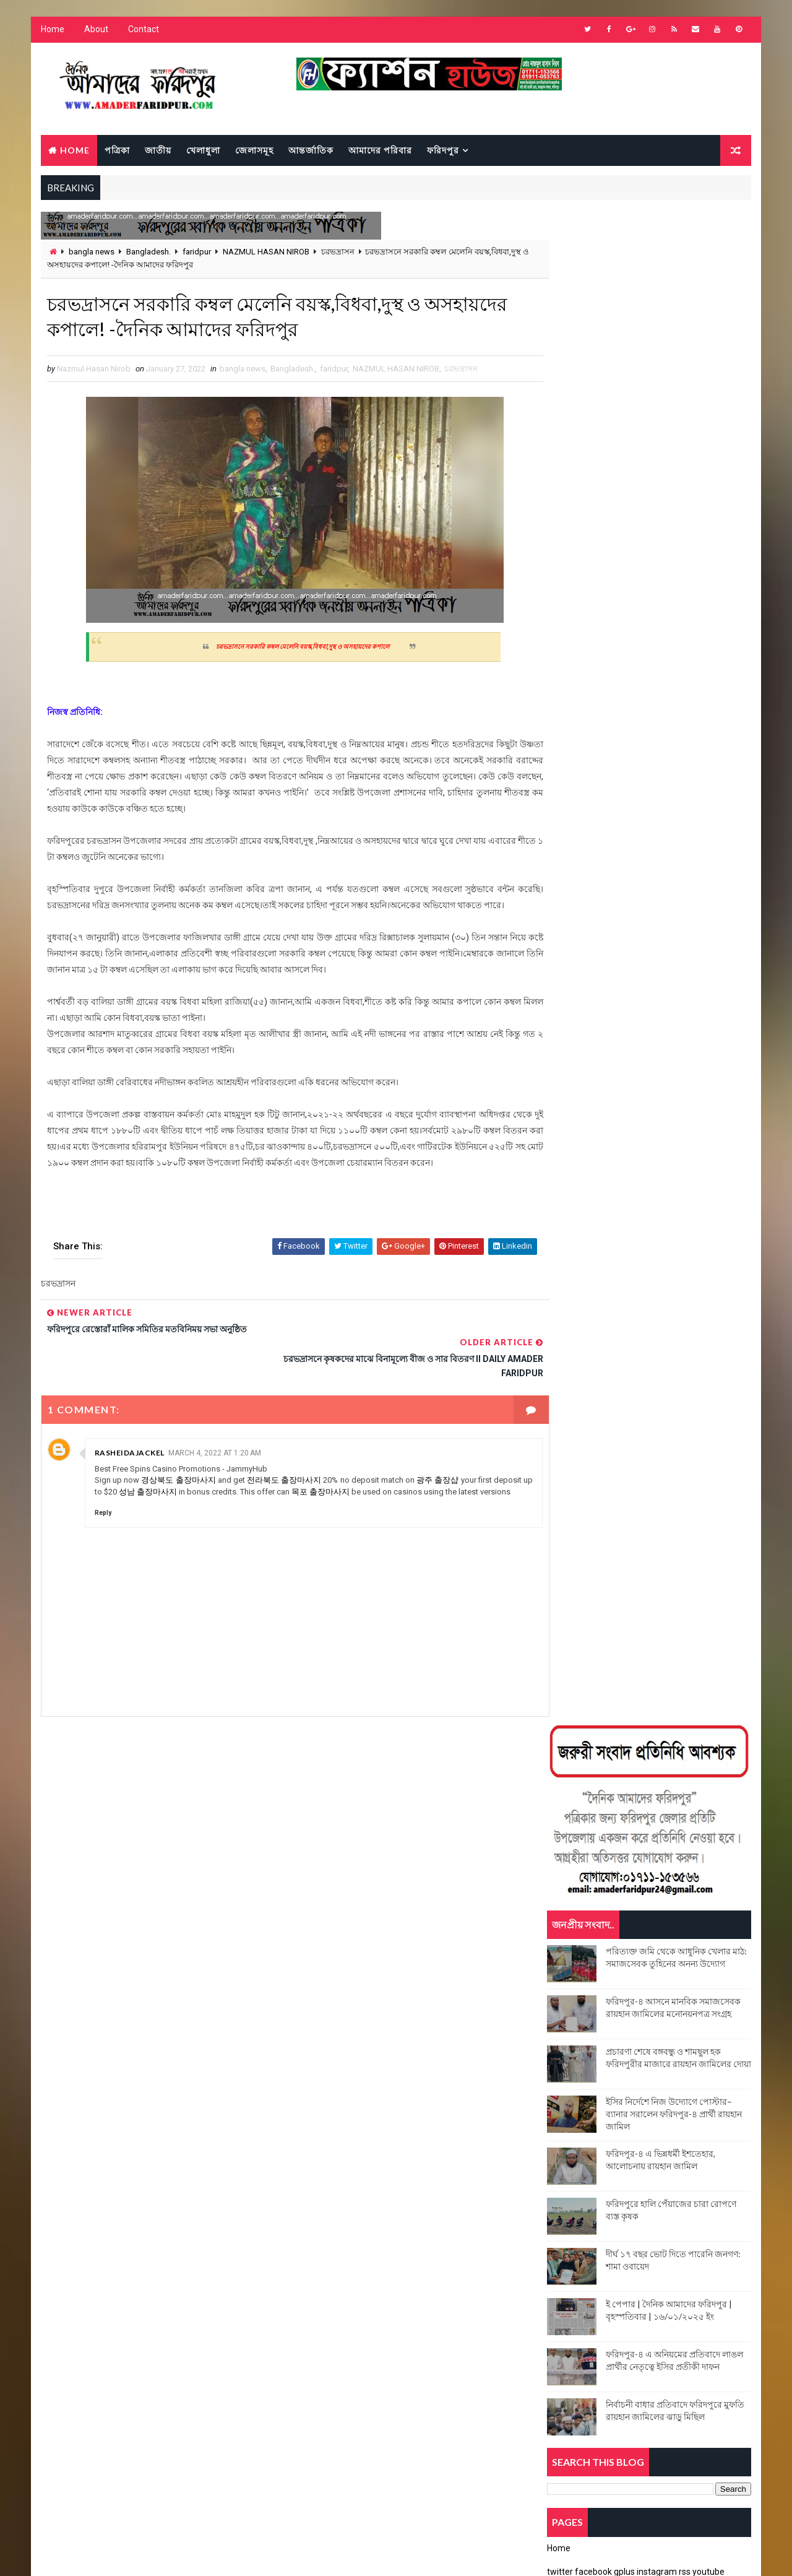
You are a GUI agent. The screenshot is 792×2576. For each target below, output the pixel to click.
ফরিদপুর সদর (632, 2064)
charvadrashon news (595, 1848)
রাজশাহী (675, 2086)
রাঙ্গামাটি (619, 2086)
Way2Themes (147, 2554)
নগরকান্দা (632, 2043)
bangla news (91, 253)
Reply (102, 1513)
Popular (650, 1210)
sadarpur (572, 1978)
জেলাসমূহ (254, 150)
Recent (581, 1210)
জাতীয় (157, 150)
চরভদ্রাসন (337, 253)
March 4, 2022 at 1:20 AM (214, 1443)
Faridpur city (579, 1891)
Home (52, 31)
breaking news (581, 1826)
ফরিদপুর (442, 150)
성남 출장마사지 (190, 1481)
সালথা (615, 2108)
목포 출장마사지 (367, 1481)
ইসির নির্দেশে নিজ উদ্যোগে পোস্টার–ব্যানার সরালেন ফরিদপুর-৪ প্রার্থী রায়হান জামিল (674, 609)
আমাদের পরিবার (379, 150)
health (613, 1934)
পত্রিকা (116, 150)
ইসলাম (683, 1999)
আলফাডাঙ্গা (570, 1999)
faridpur (196, 253)
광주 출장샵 (451, 1470)
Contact (142, 31)
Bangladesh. (148, 253)
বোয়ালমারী (698, 2064)
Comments (718, 1210)
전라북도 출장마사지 (291, 1470)
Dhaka (565, 1869)
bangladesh (666, 1783)
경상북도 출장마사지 (181, 1470)
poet (673, 1956)
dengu (685, 1848)
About (96, 31)
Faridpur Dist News (590, 1913)
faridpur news (691, 1913)
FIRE (560, 1934)
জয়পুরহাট (628, 2021)
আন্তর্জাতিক (310, 150)
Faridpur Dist (667, 1891)
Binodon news (665, 1804)
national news (691, 1934)
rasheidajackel (129, 1442)
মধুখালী (564, 2086)
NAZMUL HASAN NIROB (265, 253)
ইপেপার (630, 1999)
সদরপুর (564, 2108)
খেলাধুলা (203, 150)
